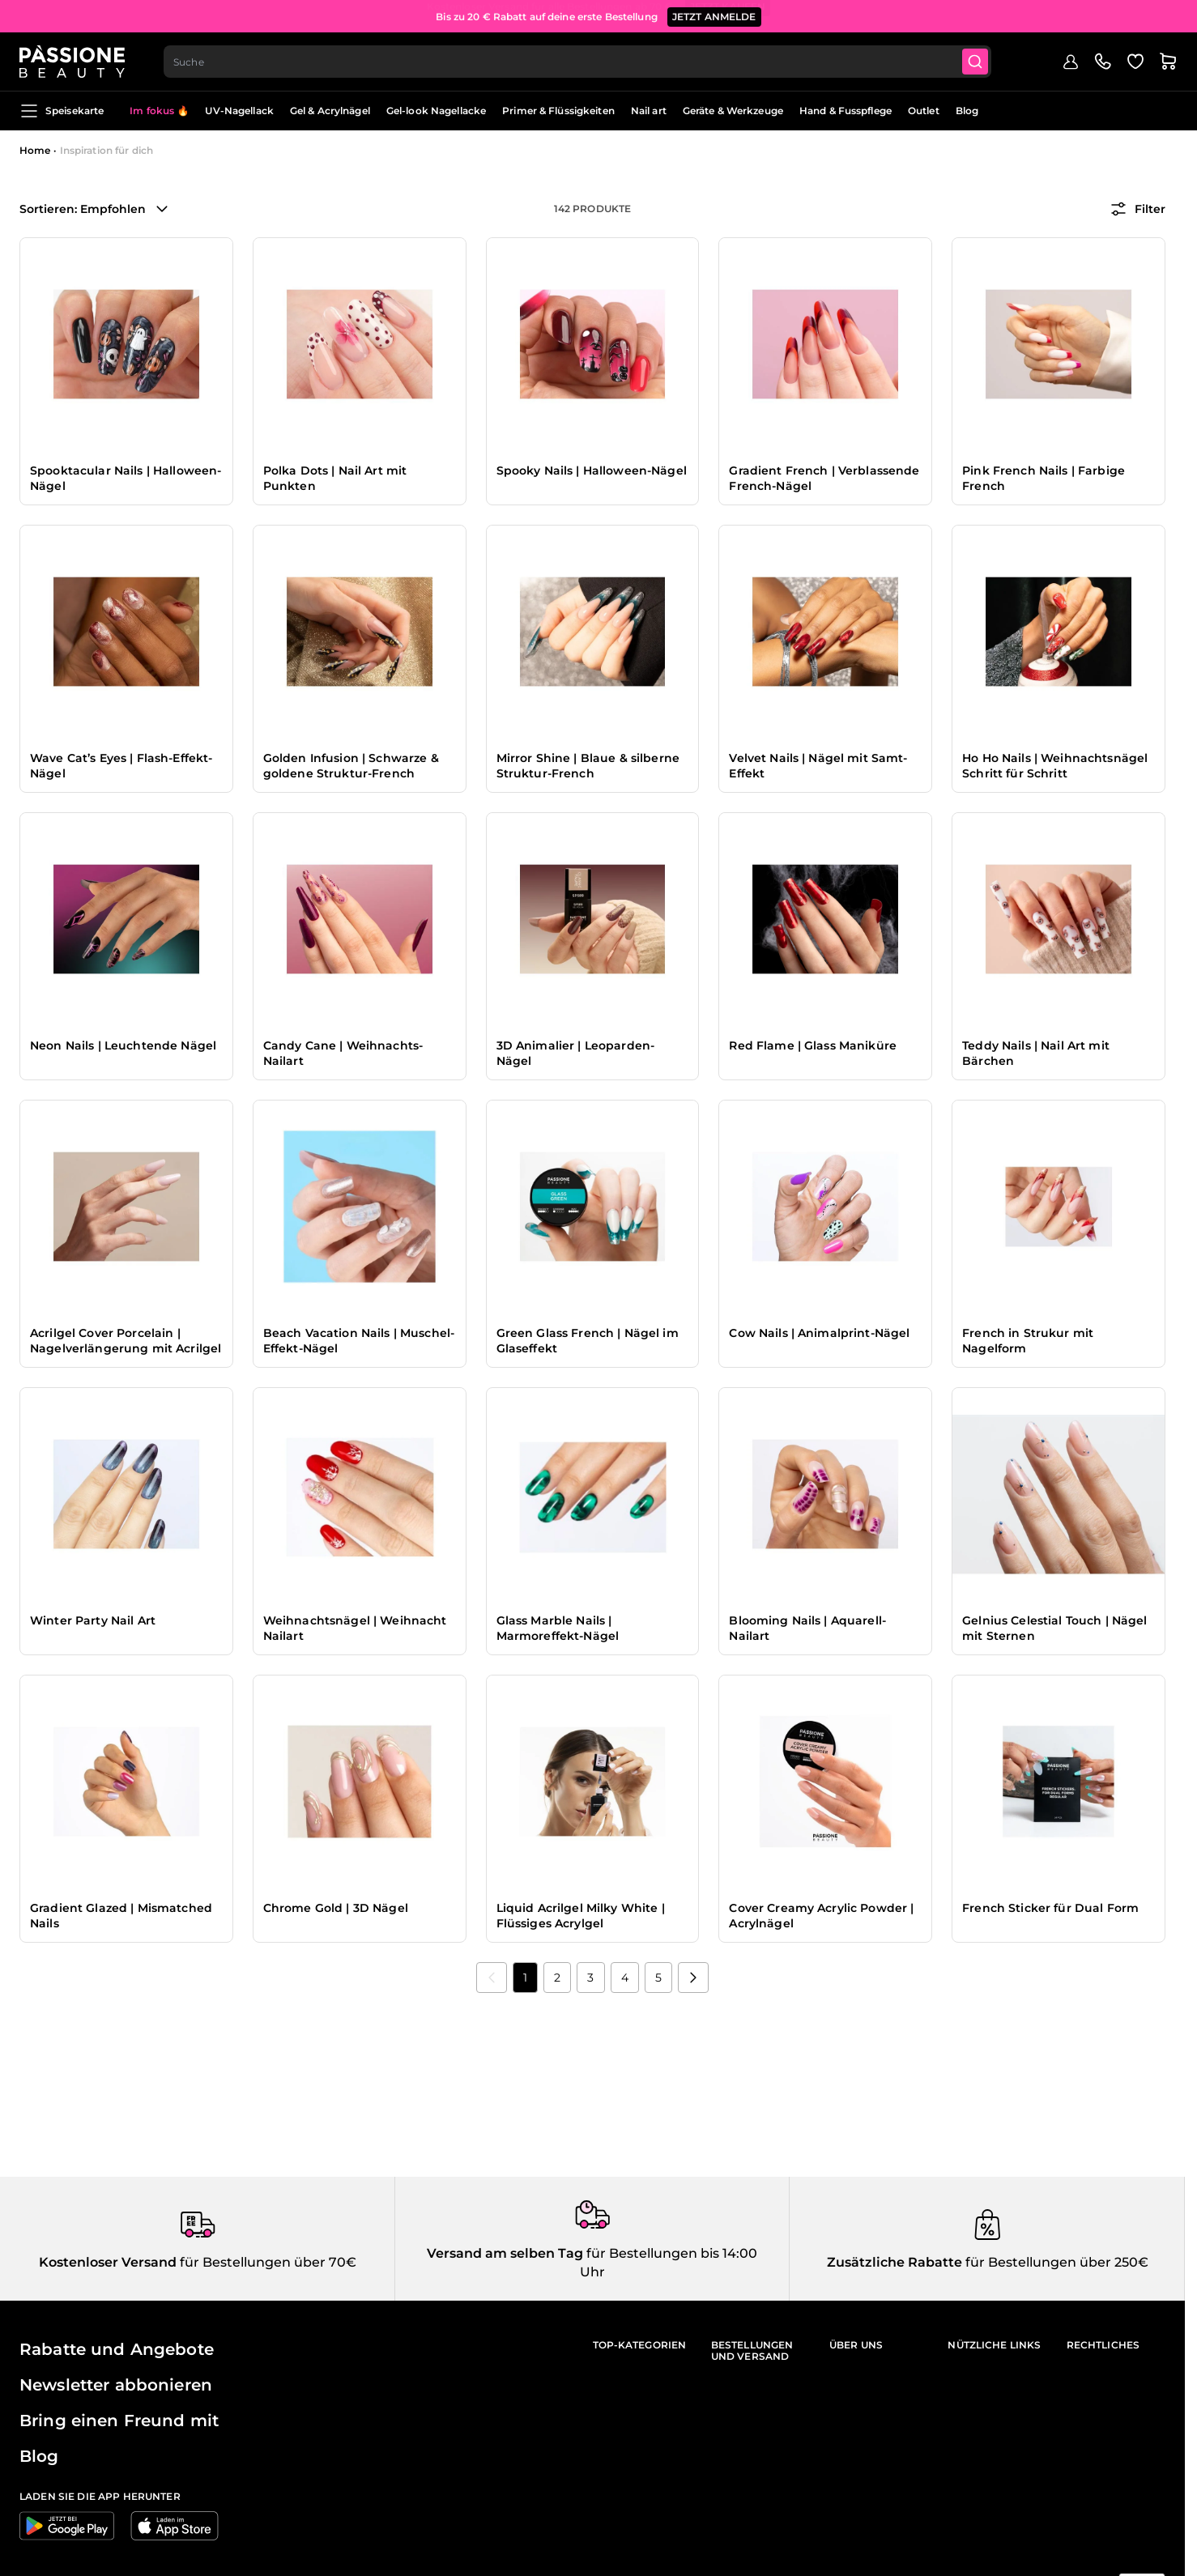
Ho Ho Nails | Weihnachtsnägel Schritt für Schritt (1055, 766)
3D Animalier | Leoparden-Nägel (575, 1053)
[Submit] (975, 61)
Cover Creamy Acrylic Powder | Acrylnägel (821, 1916)
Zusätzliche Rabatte (894, 2262)
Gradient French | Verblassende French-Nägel (824, 478)
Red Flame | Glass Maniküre (813, 1045)
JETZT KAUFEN (728, 16)
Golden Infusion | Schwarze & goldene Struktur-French (351, 766)
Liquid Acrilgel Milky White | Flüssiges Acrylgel (580, 1916)
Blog (967, 110)
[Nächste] (693, 1977)
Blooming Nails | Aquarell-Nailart (807, 1628)
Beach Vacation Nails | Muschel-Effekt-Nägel (358, 1341)
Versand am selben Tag (505, 2253)
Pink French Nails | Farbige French (1043, 478)
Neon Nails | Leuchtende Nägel (123, 1045)
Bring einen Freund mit (119, 2420)
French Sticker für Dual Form (1050, 1908)
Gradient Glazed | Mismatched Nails (121, 1916)
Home (34, 150)
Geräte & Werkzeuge (733, 110)
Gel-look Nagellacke (436, 110)
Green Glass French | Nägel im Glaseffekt (587, 1341)
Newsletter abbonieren (115, 2385)
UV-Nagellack (239, 110)
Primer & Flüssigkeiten (558, 110)
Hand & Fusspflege (845, 110)
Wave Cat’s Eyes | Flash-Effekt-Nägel (121, 766)
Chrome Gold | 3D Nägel (335, 1908)
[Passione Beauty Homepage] (72, 61)
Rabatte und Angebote (116, 2349)
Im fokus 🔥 (159, 110)
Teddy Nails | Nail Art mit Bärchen (1036, 1053)
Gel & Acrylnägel (330, 110)
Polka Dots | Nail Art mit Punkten (335, 478)
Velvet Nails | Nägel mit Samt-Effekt (818, 766)
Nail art (649, 110)
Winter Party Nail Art (92, 1620)
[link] (491, 1977)
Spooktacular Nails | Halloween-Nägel (125, 478)
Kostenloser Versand (108, 2262)
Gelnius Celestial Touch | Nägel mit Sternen (1054, 1628)
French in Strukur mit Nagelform (1027, 1341)
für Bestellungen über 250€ (1055, 2262)
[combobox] (577, 61)
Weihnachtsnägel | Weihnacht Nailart (355, 1628)
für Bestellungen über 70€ (266, 2262)
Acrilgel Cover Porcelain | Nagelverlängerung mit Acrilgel (125, 1341)
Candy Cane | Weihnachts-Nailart (343, 1053)
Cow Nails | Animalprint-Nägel (819, 1333)
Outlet (923, 110)
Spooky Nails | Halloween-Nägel (591, 470)
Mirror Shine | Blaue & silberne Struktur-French (587, 766)
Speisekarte (61, 111)
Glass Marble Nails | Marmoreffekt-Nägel (558, 1628)
